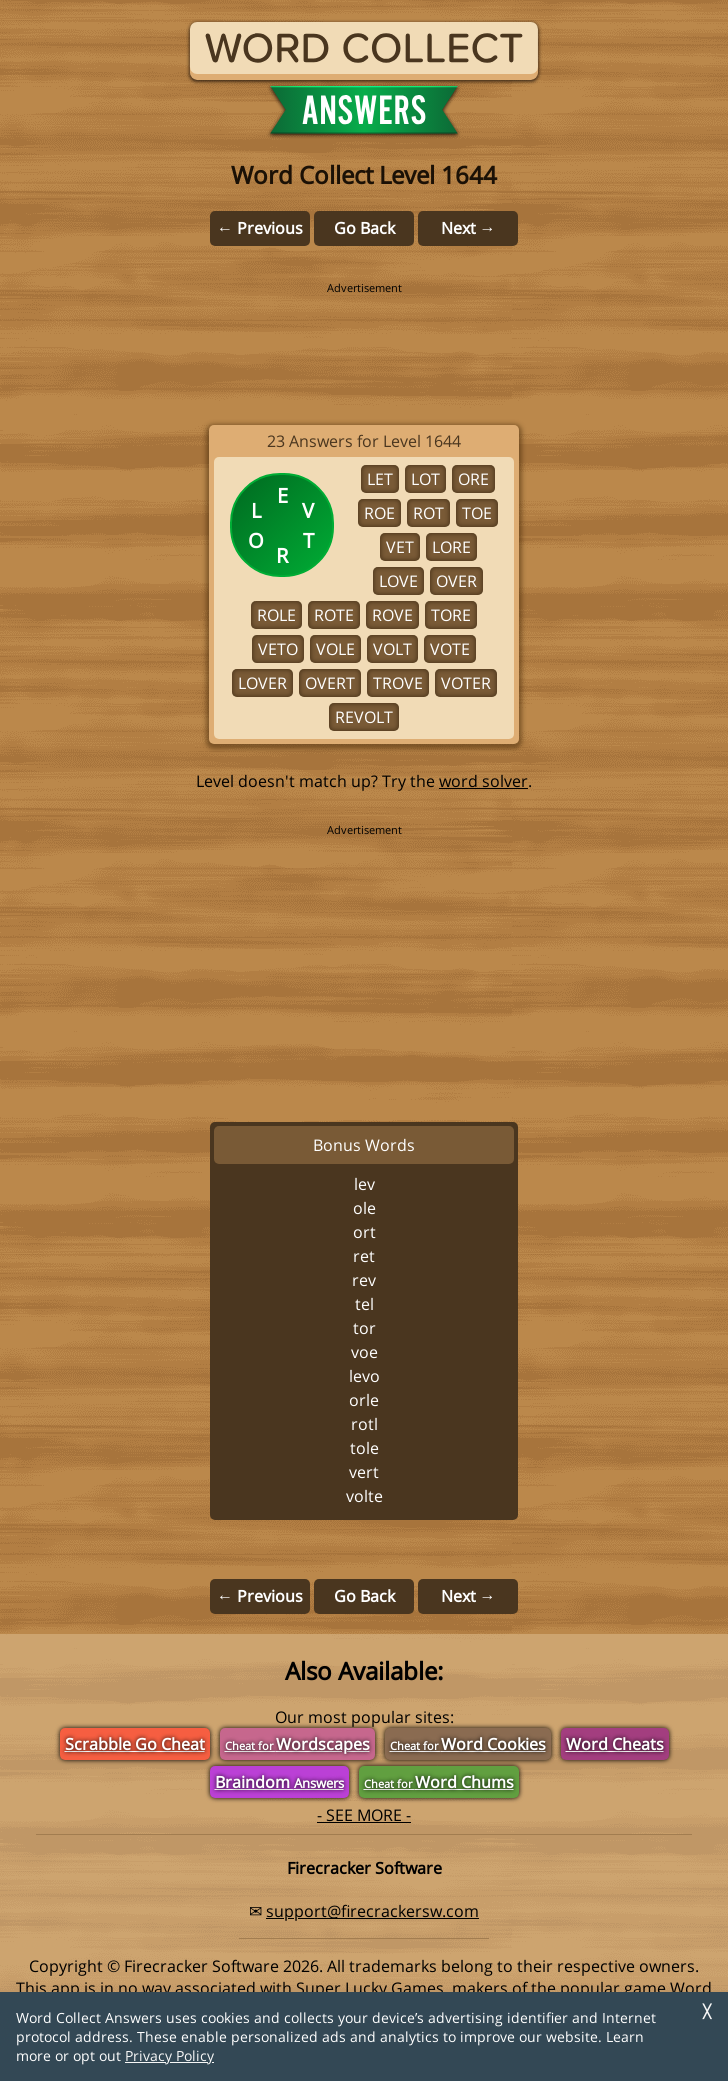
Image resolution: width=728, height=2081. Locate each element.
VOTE (450, 649)
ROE (379, 513)
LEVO (364, 1376)
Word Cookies (468, 1744)
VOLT (392, 649)
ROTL (364, 1424)
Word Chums (439, 1782)
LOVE (398, 581)
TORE (451, 615)
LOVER (262, 683)
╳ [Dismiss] (707, 2011)
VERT (364, 1472)
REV (364, 1280)
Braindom (279, 1782)
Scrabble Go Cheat (135, 1744)
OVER (456, 581)
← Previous (260, 228)
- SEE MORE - (364, 1815)
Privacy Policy (169, 2055)
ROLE (276, 615)
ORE (473, 479)
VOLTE (364, 1496)
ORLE (364, 1400)
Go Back (364, 228)
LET (380, 479)
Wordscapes (297, 1744)
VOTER (466, 683)
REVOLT (364, 717)
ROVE (392, 615)
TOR (364, 1328)
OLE (364, 1208)
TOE (477, 513)
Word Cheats (615, 1744)
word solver (483, 781)
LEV (364, 1184)
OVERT (330, 683)
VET (400, 547)
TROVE (398, 683)
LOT (425, 479)
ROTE (334, 615)
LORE (451, 547)
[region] (364, 340)
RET (364, 1256)
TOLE (364, 1448)
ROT (428, 513)
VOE (364, 1352)
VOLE (335, 649)
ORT (364, 1232)
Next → (468, 228)
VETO (278, 649)
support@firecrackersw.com (372, 1911)
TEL (364, 1304)
